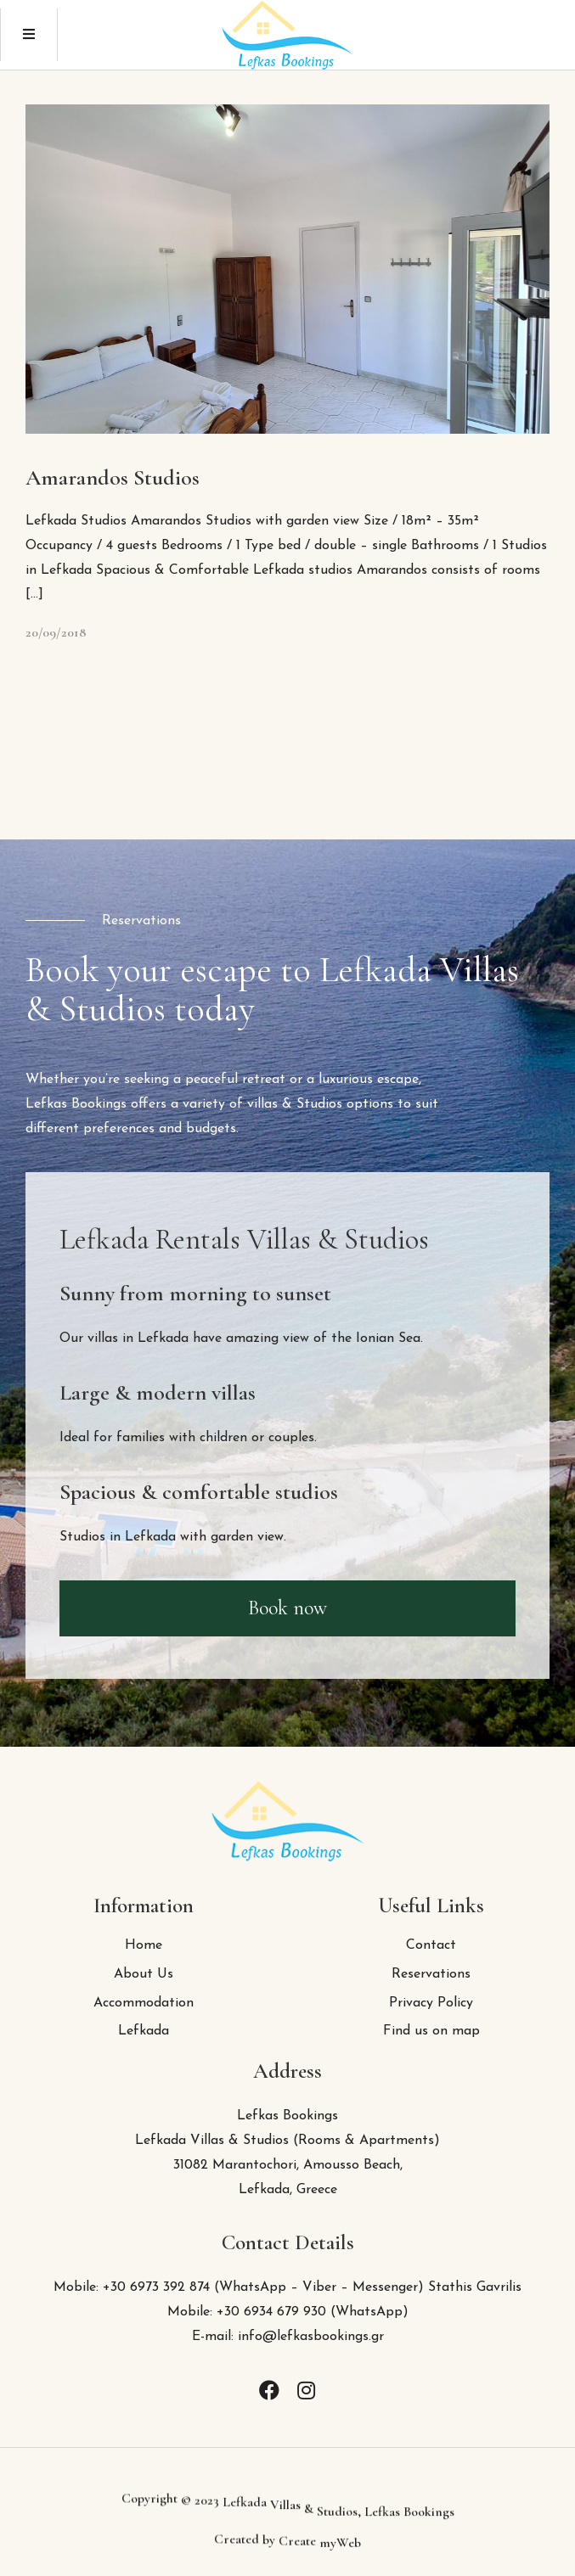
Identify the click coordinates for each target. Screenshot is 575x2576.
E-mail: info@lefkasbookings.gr (288, 2336)
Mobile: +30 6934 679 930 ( (251, 2312)
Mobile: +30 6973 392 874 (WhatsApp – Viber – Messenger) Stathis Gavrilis (287, 2287)
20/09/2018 (56, 632)
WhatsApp (369, 2312)
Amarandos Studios (112, 477)
